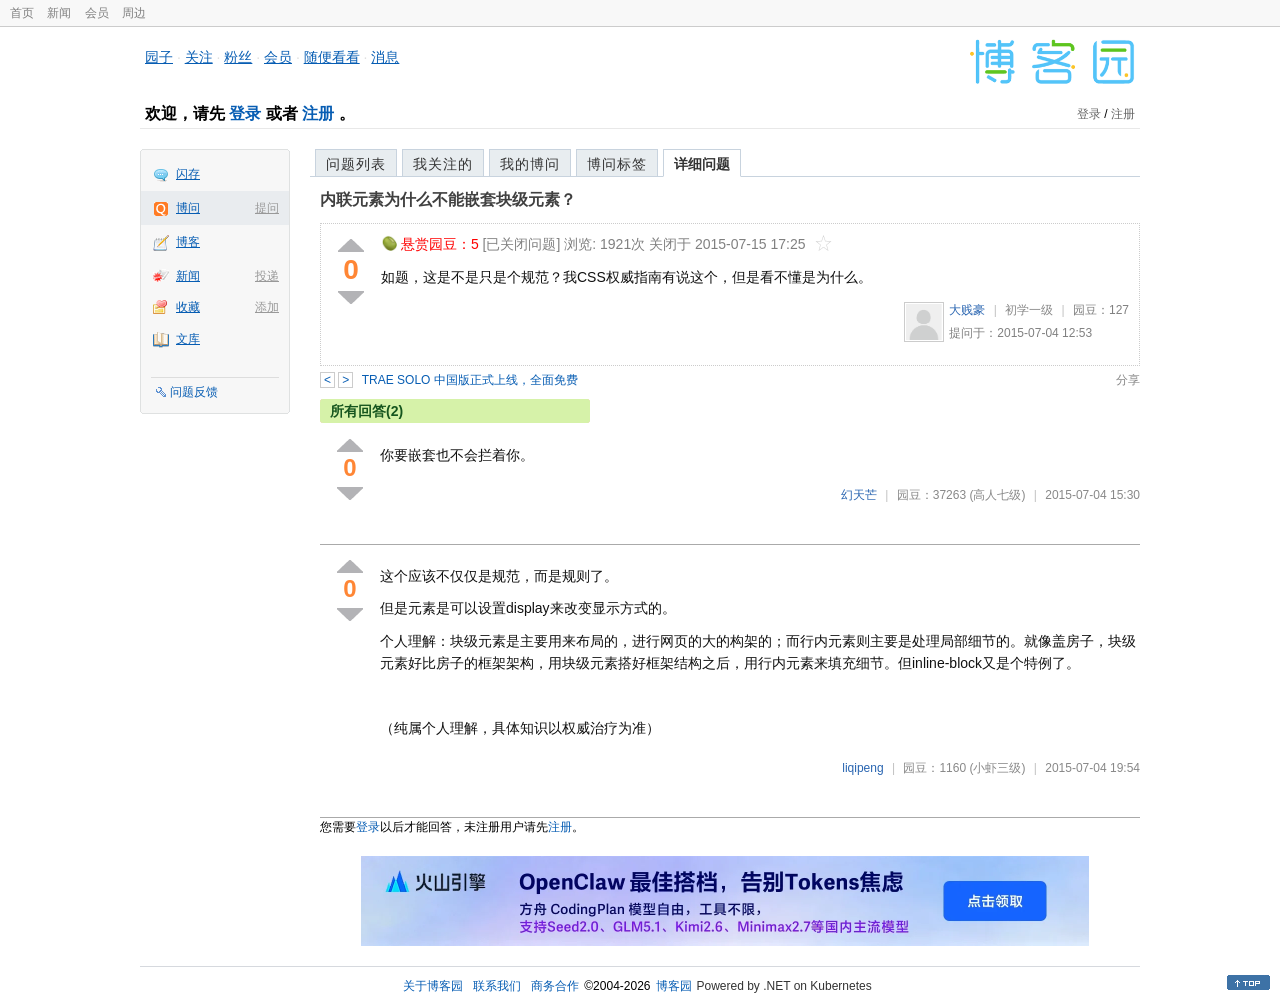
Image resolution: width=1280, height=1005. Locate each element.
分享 (1128, 380)
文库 (188, 339)
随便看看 (332, 57)
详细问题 (702, 164)
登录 (245, 113)
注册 (318, 113)
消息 (385, 57)
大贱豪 (967, 310)
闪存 (188, 174)
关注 (199, 57)
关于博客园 (433, 986)
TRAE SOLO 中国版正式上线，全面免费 (470, 380)
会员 (97, 13)
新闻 (59, 13)
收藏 (188, 307)
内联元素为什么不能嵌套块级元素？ (448, 199)
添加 (267, 307)
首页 (22, 13)
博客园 (674, 986)
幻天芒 (859, 495)
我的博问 (530, 164)
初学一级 (1029, 310)
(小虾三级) (997, 768)
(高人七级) (997, 495)
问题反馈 (194, 392)
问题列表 (356, 164)
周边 (134, 13)
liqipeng (862, 768)
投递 (267, 276)
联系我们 (497, 986)
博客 (188, 242)
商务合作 (555, 986)
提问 (267, 208)
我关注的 (443, 164)
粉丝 (238, 57)
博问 (188, 208)
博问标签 (617, 164)
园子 (159, 57)
